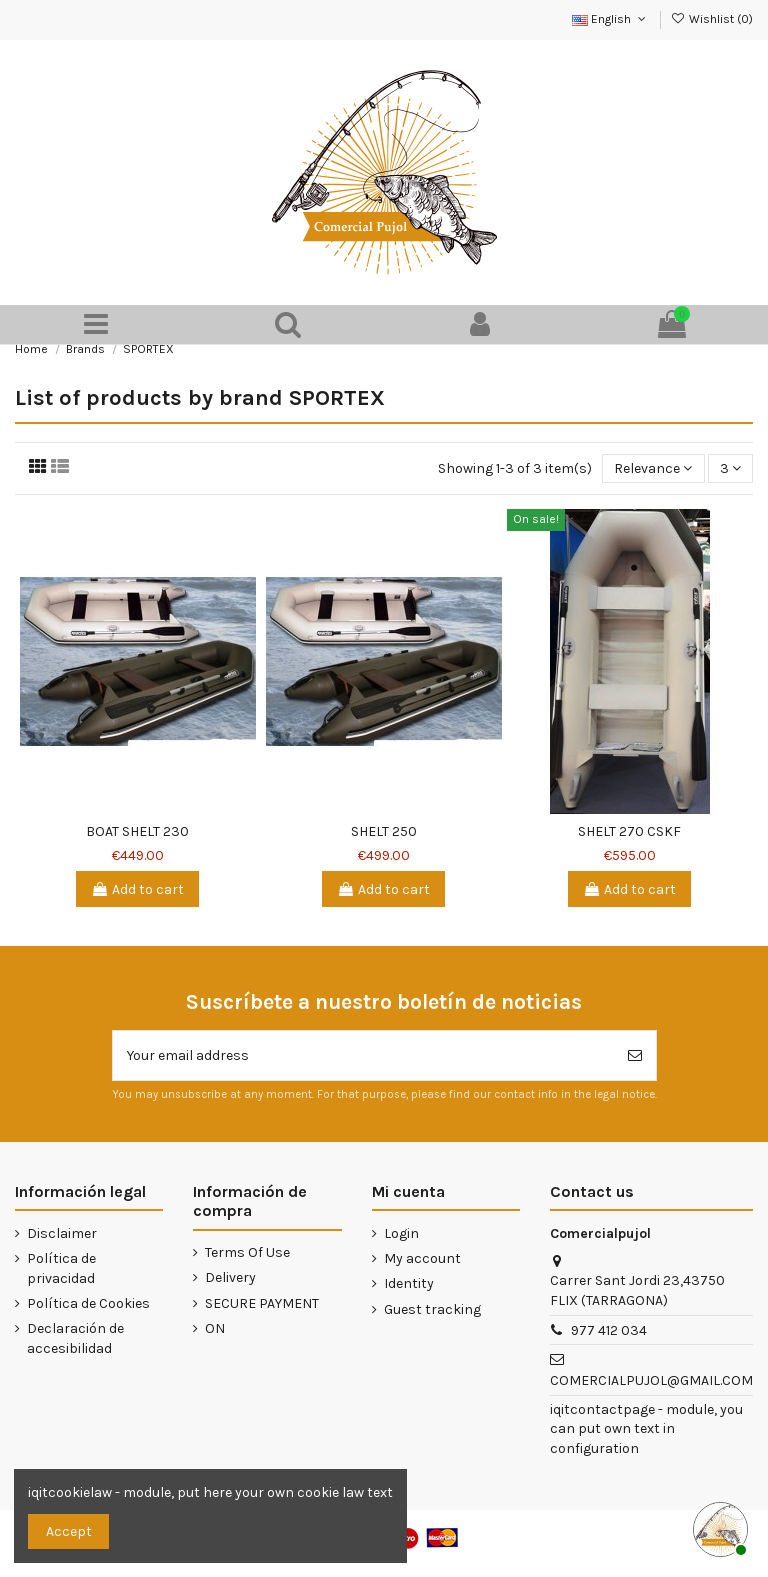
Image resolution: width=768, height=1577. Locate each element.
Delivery (230, 1277)
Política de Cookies (88, 1303)
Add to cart (137, 889)
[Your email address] (363, 1055)
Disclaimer (62, 1233)
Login (401, 1233)
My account (422, 1258)
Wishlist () (712, 19)
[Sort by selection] (653, 468)
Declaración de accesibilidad (75, 1338)
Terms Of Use (247, 1252)
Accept (69, 1531)
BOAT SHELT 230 (137, 831)
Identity (409, 1283)
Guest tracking (432, 1309)
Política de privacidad (61, 1268)
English (610, 19)
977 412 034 (609, 1330)
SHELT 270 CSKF (629, 831)
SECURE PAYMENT (262, 1303)
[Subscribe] (635, 1055)
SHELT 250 (384, 831)
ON (215, 1328)
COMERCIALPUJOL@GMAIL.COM (651, 1380)
